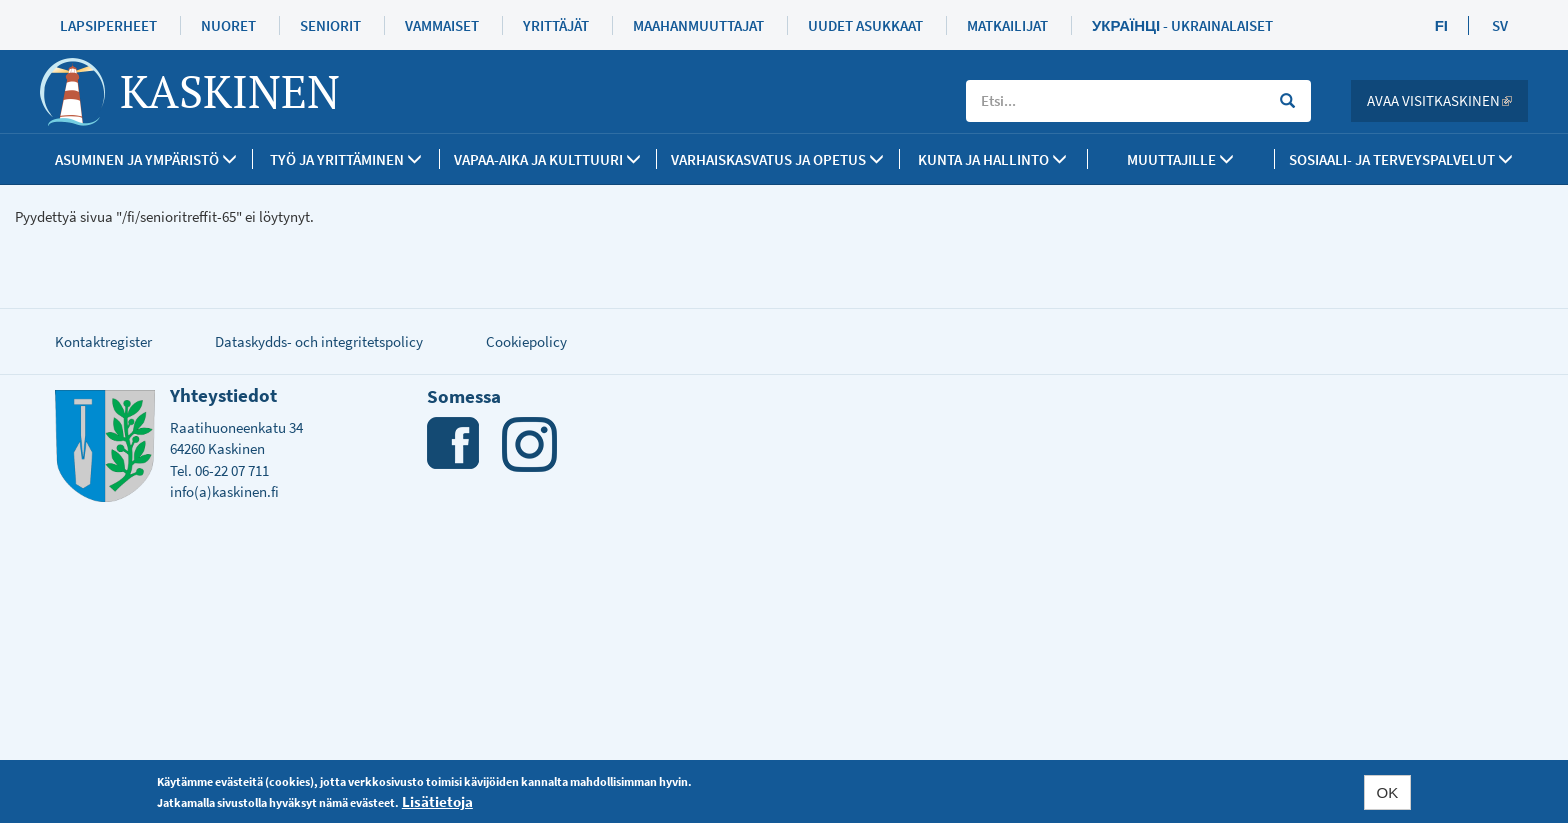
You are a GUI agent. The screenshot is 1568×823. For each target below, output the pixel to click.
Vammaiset (442, 25)
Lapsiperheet (108, 25)
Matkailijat (1007, 25)
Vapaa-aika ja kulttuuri (547, 159)
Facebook (454, 444)
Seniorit (330, 25)
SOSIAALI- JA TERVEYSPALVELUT (1401, 159)
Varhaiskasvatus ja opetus (777, 159)
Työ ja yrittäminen (346, 159)
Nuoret (228, 25)
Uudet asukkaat (865, 25)
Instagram (529, 444)
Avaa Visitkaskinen (1447, 100)
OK (1388, 792)
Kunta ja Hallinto (992, 159)
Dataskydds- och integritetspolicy (319, 341)
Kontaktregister (103, 341)
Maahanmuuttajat (698, 25)
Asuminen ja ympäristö (146, 159)
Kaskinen (230, 91)
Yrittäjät (556, 25)
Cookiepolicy (526, 341)
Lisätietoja (437, 801)
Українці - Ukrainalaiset (1182, 25)
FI (1441, 25)
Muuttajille (1180, 159)
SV (1500, 25)
